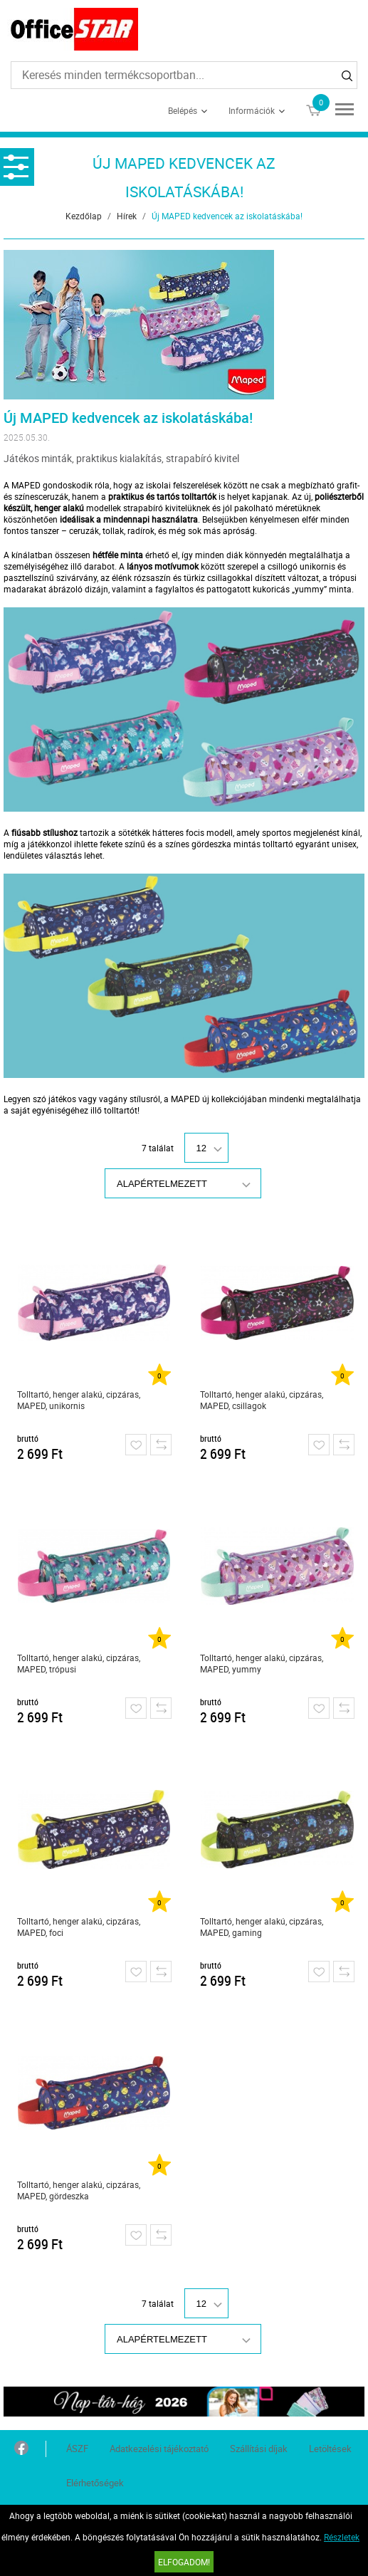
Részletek (341, 2537)
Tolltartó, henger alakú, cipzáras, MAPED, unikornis (78, 1399)
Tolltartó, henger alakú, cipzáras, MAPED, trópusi (78, 1663)
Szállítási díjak (259, 2448)
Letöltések (330, 2448)
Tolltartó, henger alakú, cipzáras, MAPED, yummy (261, 1663)
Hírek (127, 215)
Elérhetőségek (95, 2482)
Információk (251, 110)
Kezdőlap (83, 215)
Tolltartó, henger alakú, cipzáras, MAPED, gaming (261, 1926)
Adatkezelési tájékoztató (159, 2448)
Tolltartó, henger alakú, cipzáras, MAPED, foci (78, 1926)
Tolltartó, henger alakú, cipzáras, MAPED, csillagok (261, 1399)
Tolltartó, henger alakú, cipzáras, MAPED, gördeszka (78, 2190)
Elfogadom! (184, 2561)
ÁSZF (77, 2448)
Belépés (182, 110)
